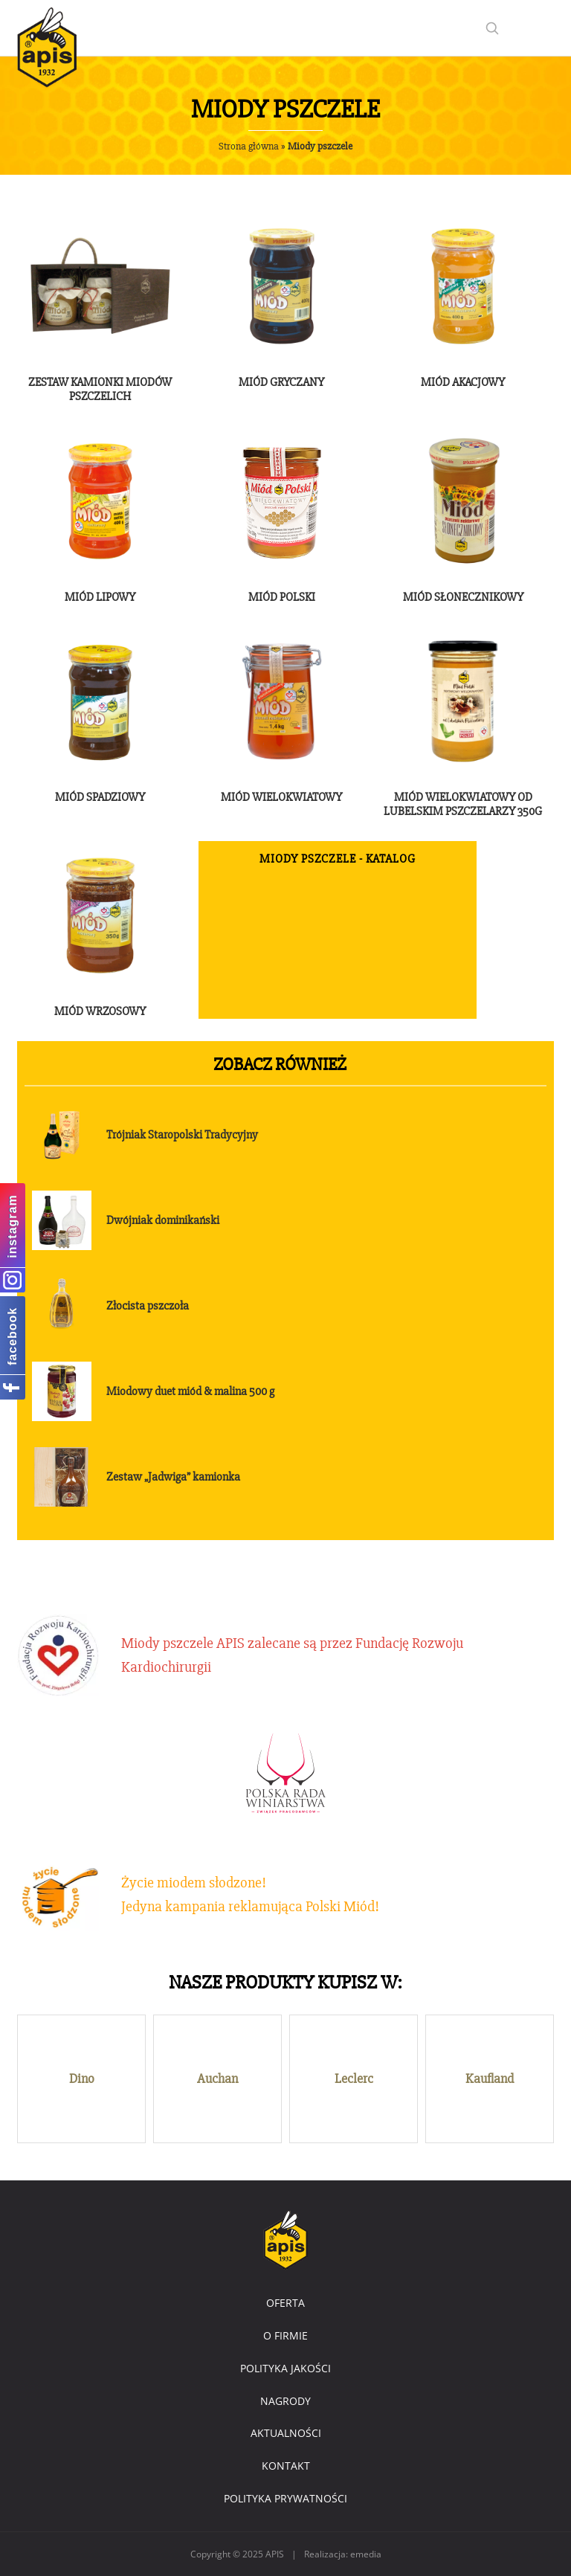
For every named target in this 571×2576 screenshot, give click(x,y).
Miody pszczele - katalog (337, 858)
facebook (12, 1336)
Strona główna (249, 146)
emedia (365, 2554)
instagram (12, 1226)
